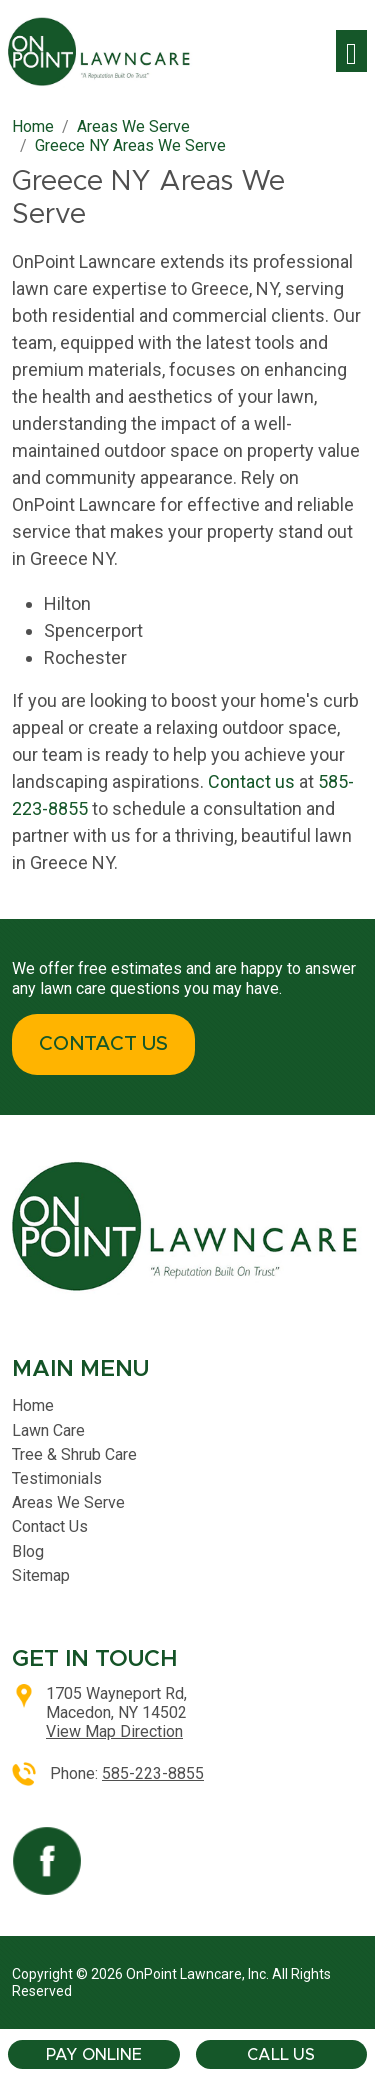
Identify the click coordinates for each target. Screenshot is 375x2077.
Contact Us (50, 1526)
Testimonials (57, 1478)
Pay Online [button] (94, 2055)
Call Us (281, 2055)
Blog (28, 1551)
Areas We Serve (68, 1502)
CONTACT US (103, 1044)
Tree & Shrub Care (74, 1454)
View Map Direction (114, 1731)
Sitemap (41, 1575)
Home (33, 1405)
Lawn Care (48, 1430)
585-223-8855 (153, 1773)
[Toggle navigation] (351, 51)
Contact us (251, 781)
